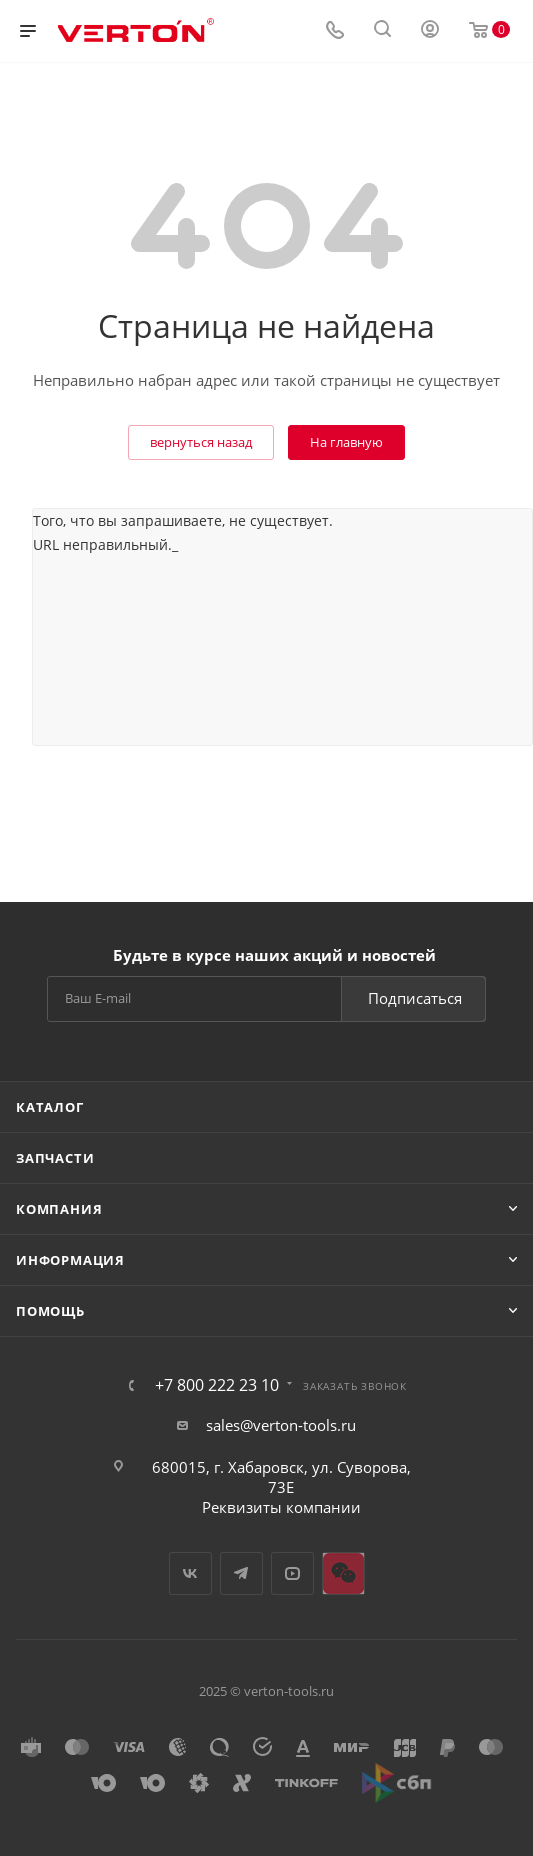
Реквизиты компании (281, 1507)
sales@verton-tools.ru (281, 1425)
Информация (70, 1260)
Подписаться (415, 998)
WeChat (343, 1573)
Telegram (241, 1573)
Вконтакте (190, 1573)
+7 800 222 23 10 (217, 1385)
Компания (59, 1209)
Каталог (50, 1107)
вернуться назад (201, 442)
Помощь (50, 1311)
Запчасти (55, 1158)
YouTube (292, 1573)
